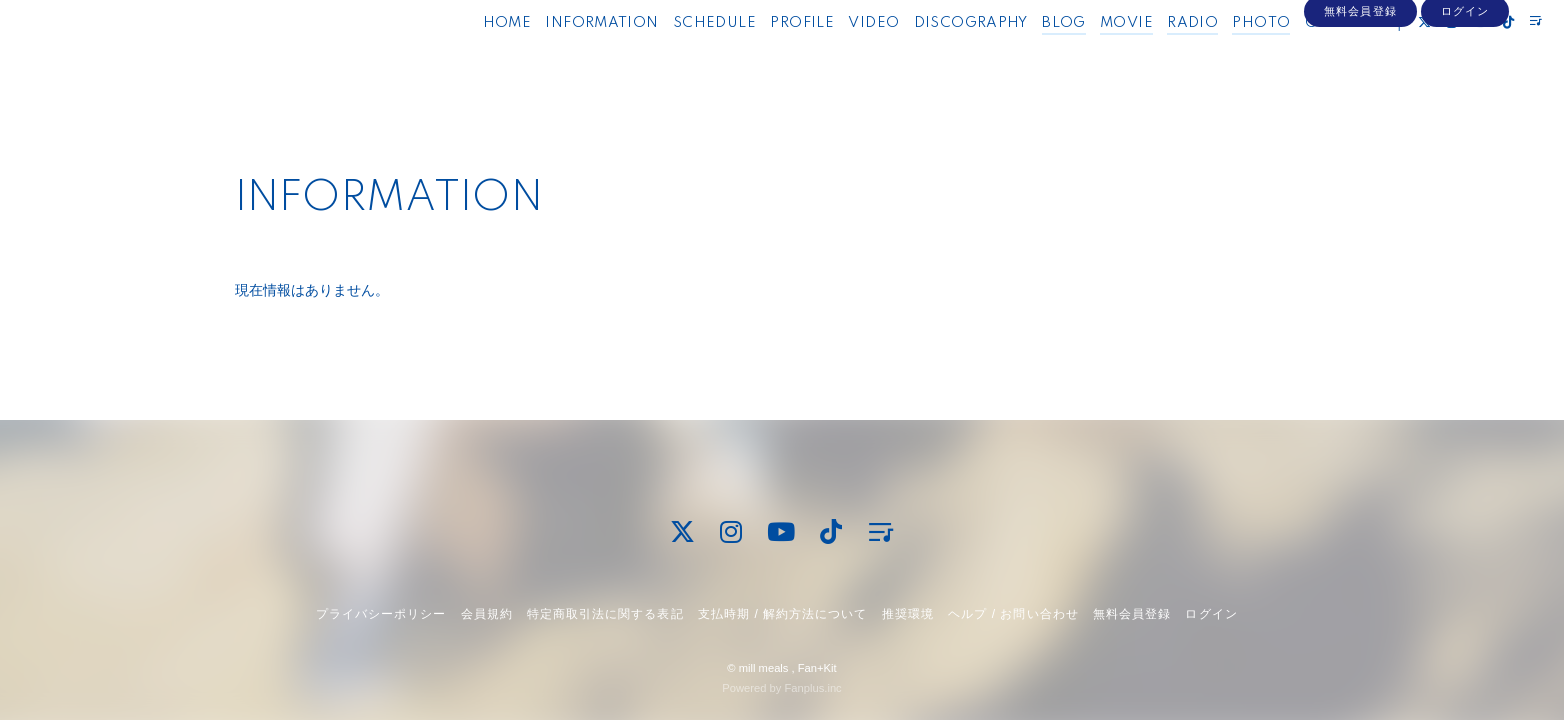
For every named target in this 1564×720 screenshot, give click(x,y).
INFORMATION (565, 58)
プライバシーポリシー (381, 614)
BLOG (1028, 58)
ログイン (1465, 92)
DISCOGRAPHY (934, 58)
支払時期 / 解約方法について (783, 614)
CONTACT (1306, 58)
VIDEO (837, 58)
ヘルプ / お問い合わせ (1013, 614)
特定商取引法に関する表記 (605, 614)
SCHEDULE (677, 58)
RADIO (1156, 58)
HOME (470, 58)
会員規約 (487, 614)
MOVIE (1089, 58)
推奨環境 (908, 614)
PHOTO (1225, 58)
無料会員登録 (1360, 92)
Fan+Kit (817, 668)
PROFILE (766, 58)
